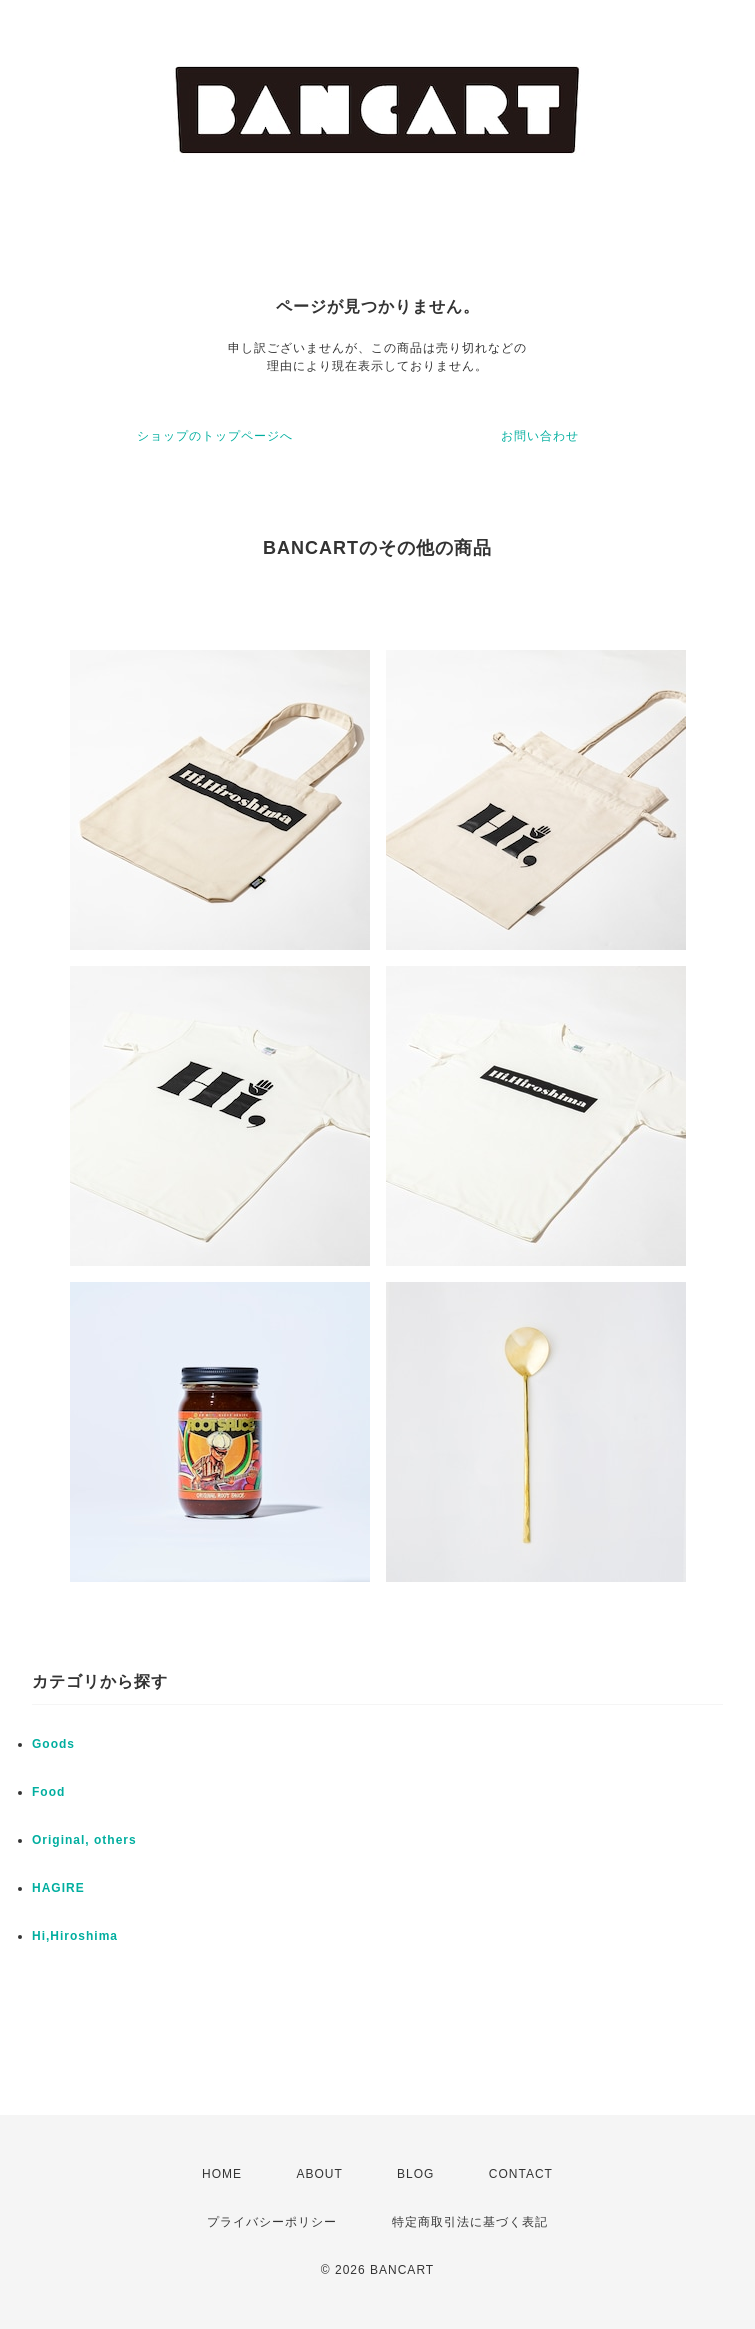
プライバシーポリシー (272, 2222)
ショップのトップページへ (215, 436)
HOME (222, 2174)
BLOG (415, 2174)
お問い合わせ (540, 436)
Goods (53, 1744)
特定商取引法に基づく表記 (470, 2222)
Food (48, 1792)
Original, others (84, 1840)
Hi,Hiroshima (75, 1936)
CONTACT (521, 2174)
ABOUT (319, 2174)
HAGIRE (58, 1888)
